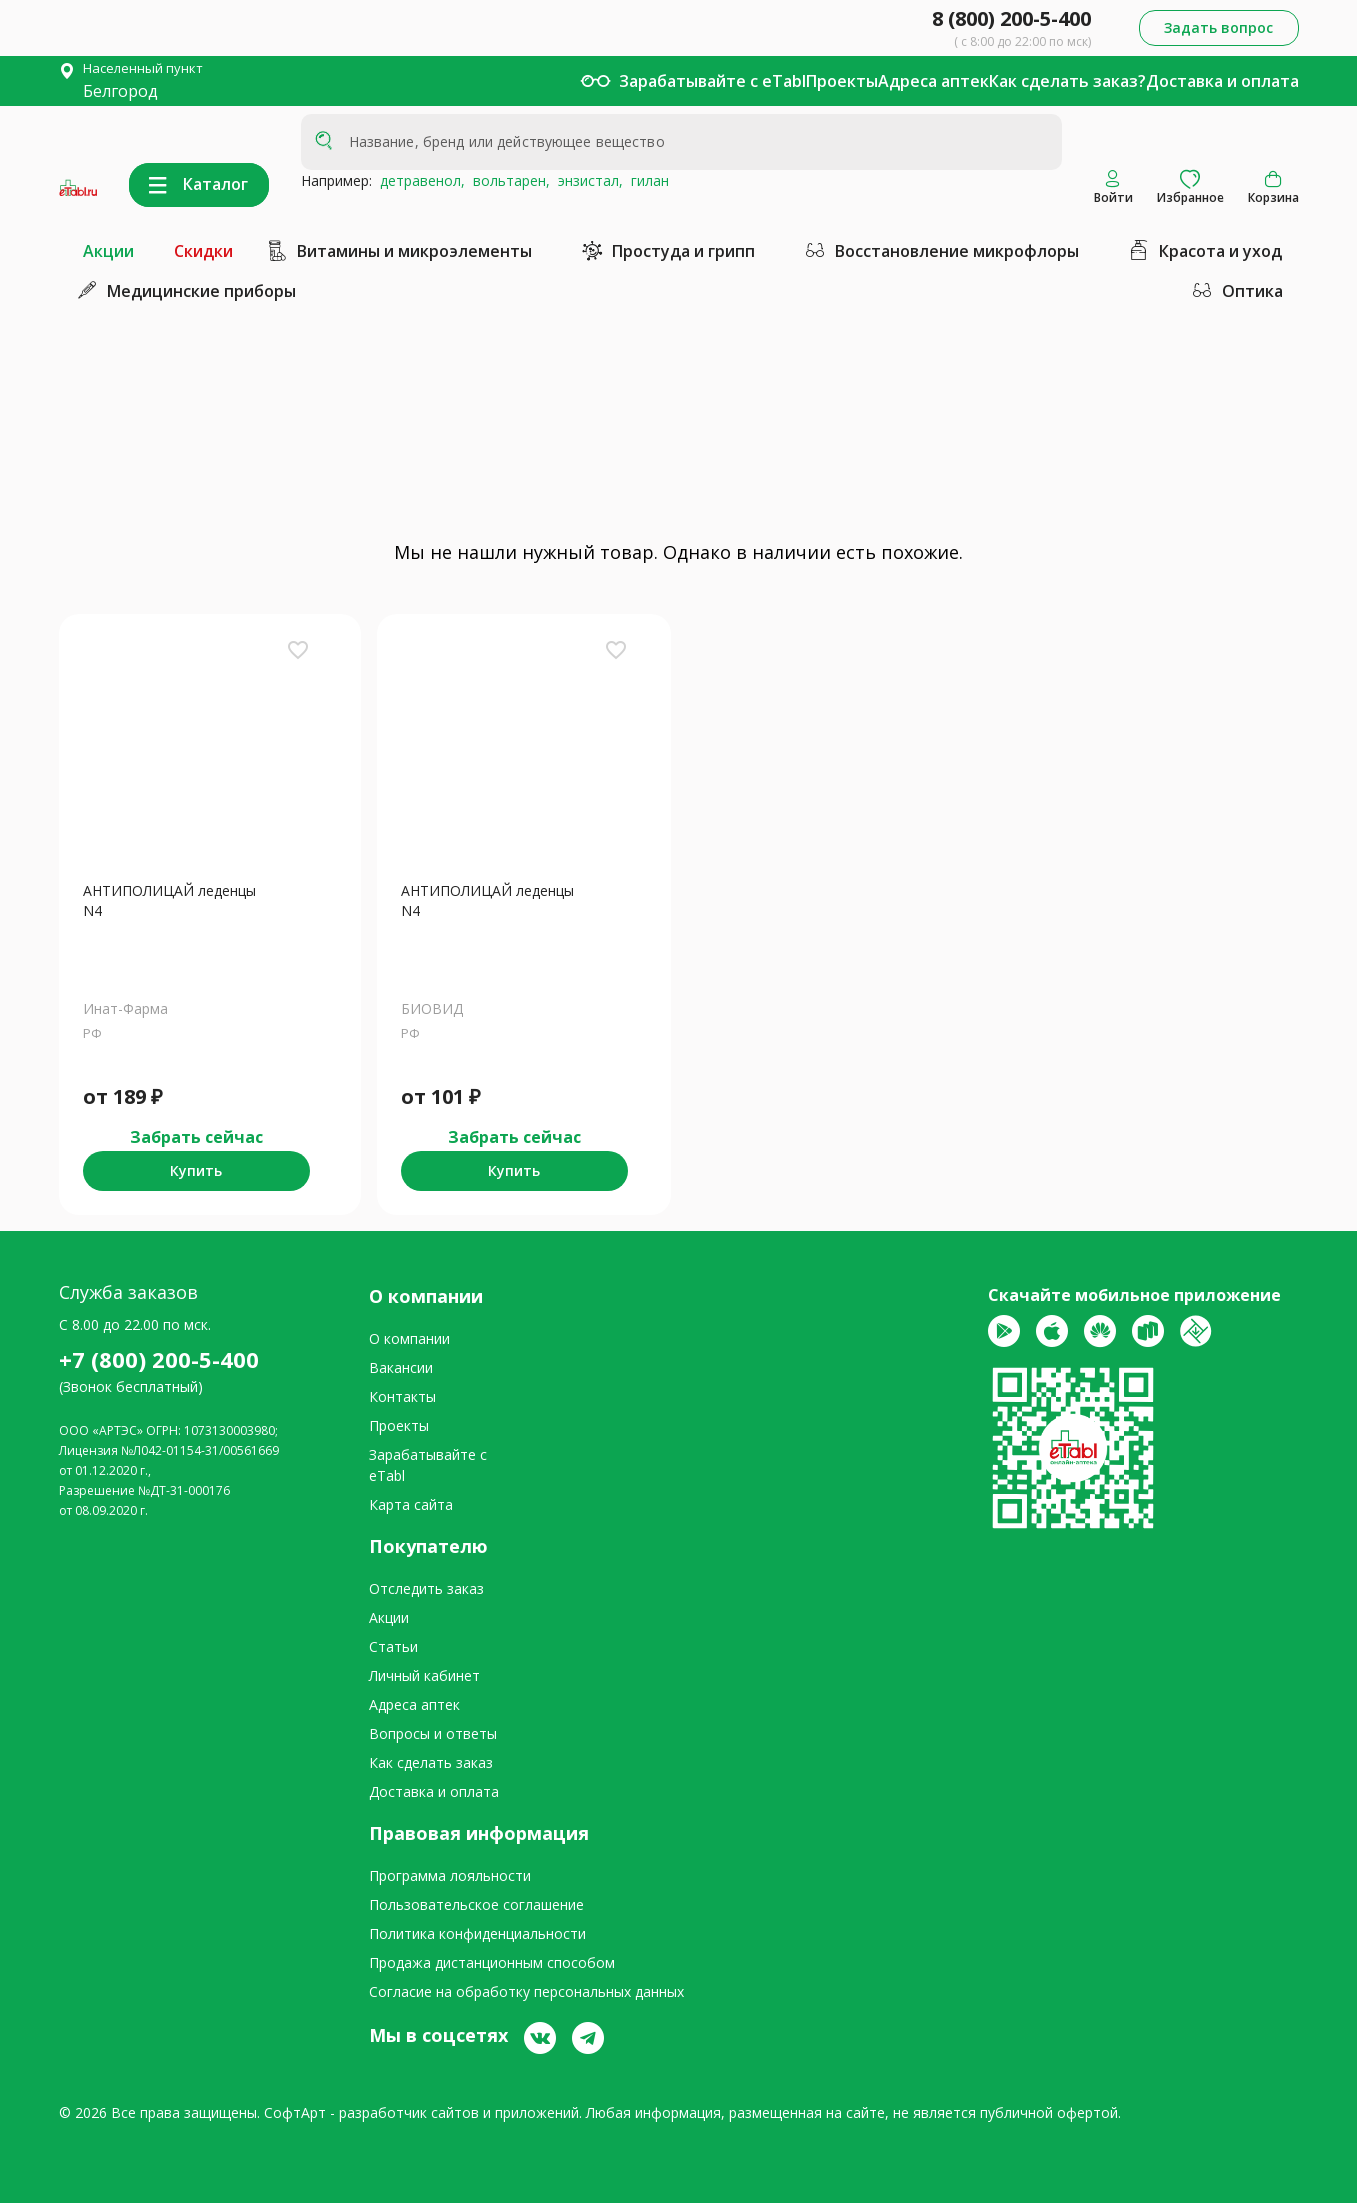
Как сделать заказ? (1067, 81)
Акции (108, 251)
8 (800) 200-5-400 (1011, 18)
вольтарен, (507, 180)
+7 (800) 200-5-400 (159, 1359)
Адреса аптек (933, 81)
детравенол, (418, 180)
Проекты (842, 81)
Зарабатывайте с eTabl (712, 81)
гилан (646, 180)
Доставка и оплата (1222, 81)
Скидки (203, 251)
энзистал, (586, 180)
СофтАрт (295, 2112)
